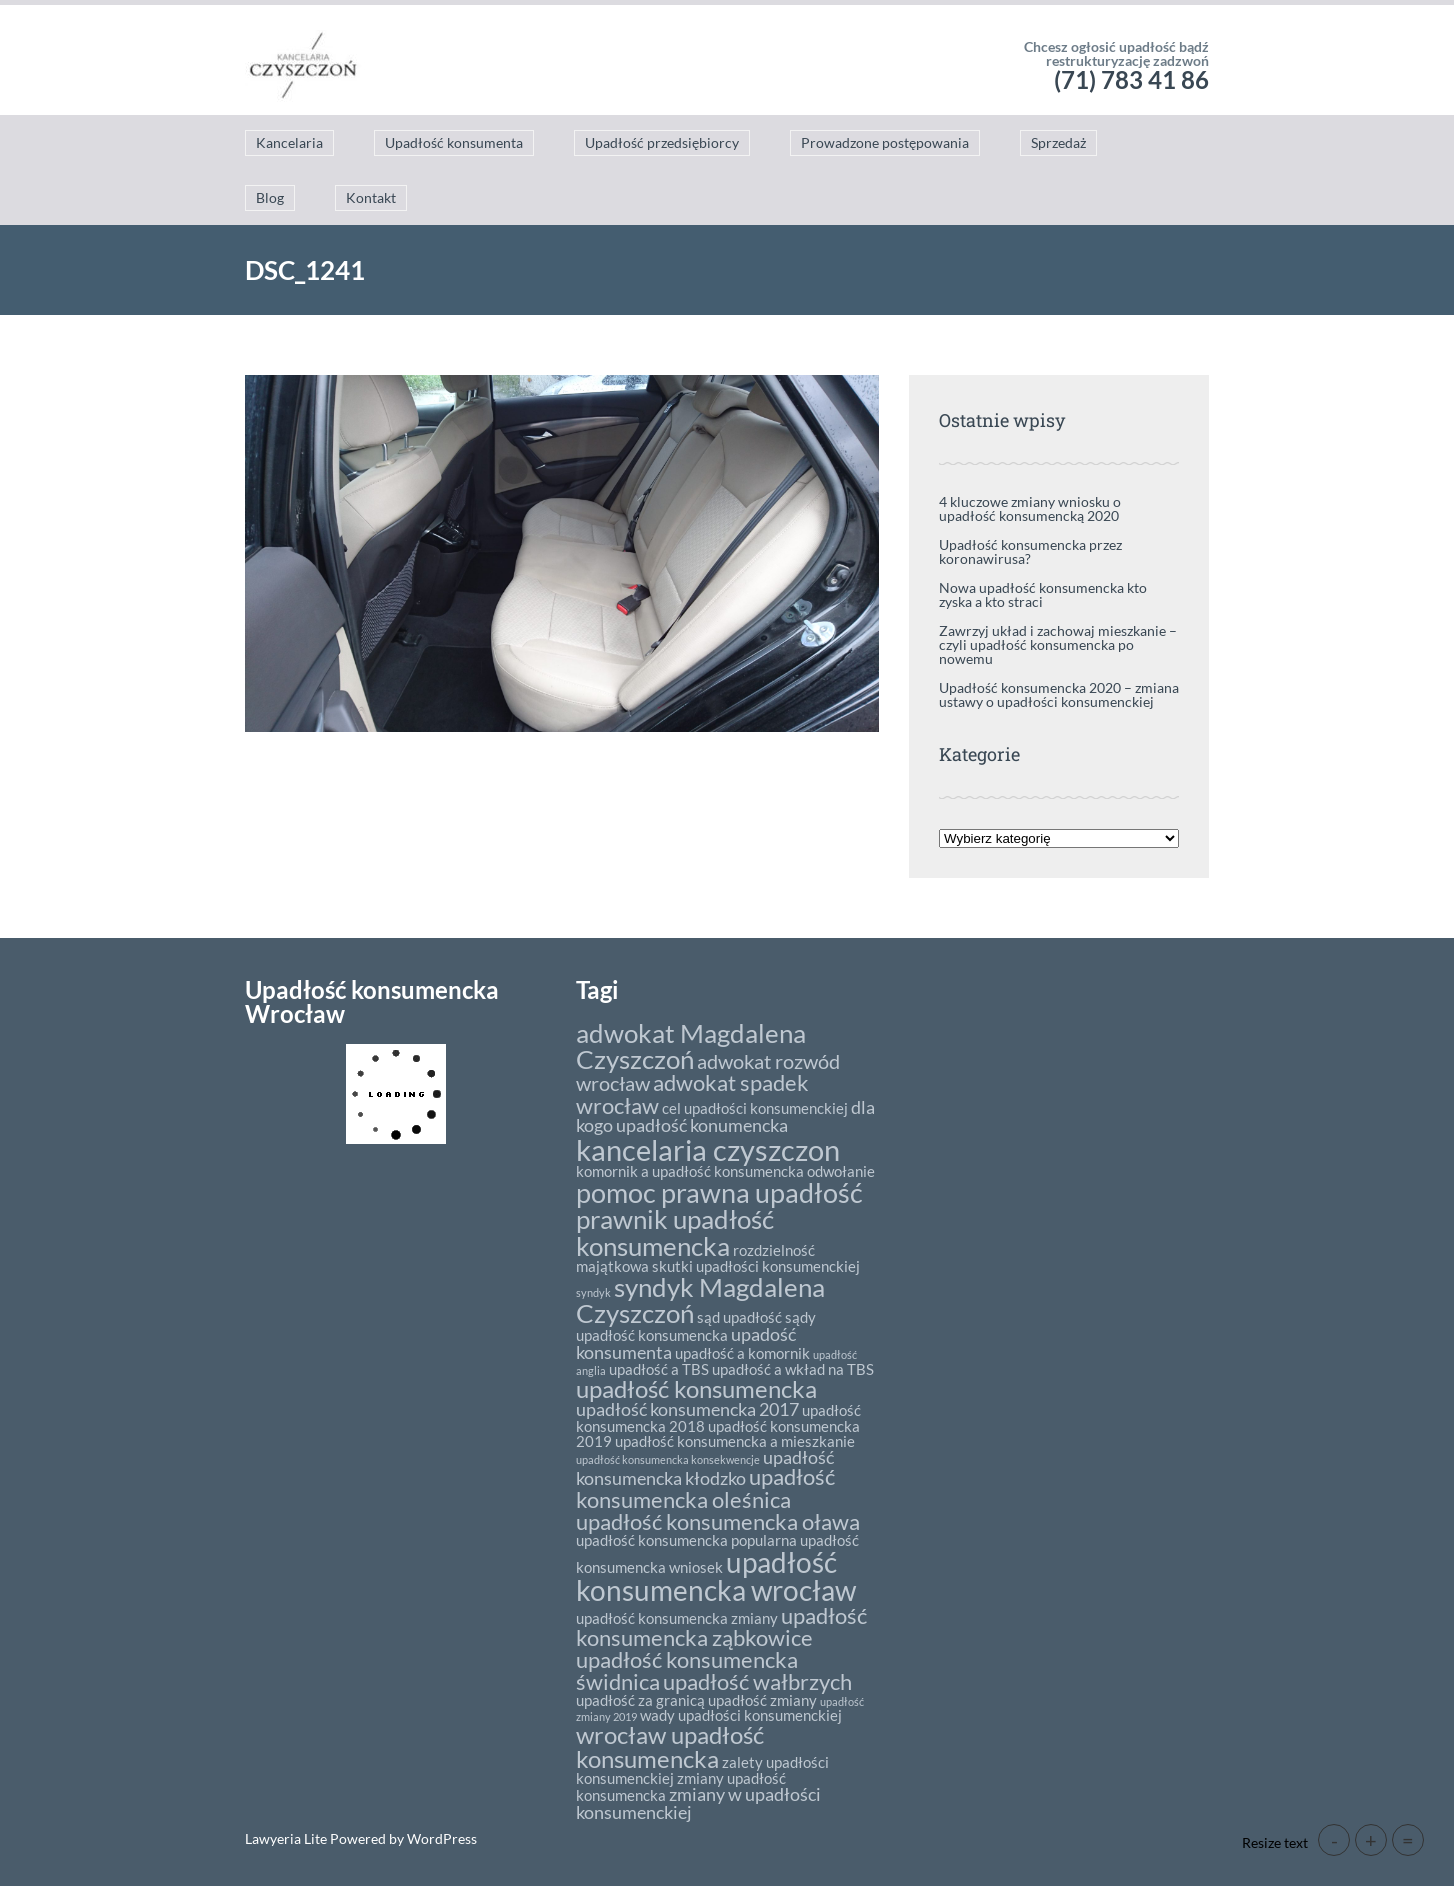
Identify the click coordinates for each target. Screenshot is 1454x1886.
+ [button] (1371, 1840)
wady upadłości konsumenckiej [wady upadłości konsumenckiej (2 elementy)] (741, 1715)
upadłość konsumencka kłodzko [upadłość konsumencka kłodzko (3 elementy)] (705, 1468)
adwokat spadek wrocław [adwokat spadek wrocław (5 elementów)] (692, 1093)
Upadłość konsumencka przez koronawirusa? (1030, 551)
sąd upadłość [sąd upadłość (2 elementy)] (739, 1317)
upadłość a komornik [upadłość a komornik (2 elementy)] (742, 1353)
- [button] (1334, 1840)
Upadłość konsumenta (454, 142)
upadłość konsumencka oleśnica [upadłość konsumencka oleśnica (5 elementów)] (705, 1487)
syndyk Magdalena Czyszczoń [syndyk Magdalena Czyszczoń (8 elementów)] (700, 1300)
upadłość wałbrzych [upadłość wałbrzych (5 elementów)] (757, 1681)
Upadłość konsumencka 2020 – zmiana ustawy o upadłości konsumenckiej (1059, 694)
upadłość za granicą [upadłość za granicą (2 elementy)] (640, 1700)
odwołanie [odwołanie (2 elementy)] (841, 1171)
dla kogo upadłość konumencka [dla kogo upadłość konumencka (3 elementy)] (725, 1116)
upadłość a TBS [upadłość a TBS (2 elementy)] (659, 1369)
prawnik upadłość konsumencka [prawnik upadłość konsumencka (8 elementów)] (675, 1232)
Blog (270, 197)
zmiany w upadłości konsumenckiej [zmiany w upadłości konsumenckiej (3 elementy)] (698, 1803)
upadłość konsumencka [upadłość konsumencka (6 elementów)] (696, 1388)
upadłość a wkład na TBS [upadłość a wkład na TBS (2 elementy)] (793, 1369)
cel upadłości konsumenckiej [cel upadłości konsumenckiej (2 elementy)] (755, 1108)
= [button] (1408, 1840)
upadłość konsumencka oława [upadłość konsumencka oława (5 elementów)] (718, 1521)
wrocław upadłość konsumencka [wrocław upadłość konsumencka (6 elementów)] (670, 1746)
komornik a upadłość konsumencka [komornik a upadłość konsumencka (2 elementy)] (690, 1171)
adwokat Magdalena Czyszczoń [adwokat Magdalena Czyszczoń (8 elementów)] (691, 1046)
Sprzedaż (1058, 142)
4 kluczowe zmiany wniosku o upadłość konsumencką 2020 (1030, 508)
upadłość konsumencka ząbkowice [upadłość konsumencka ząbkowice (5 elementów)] (721, 1626)
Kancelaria (289, 142)
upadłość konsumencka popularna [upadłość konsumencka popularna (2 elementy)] (686, 1540)
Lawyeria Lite (287, 1838)
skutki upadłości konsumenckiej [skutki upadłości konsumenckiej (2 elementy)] (756, 1266)
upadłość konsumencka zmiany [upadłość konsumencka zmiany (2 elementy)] (677, 1618)
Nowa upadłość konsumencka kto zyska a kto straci (1043, 594)
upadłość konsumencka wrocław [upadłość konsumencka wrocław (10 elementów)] (716, 1576)
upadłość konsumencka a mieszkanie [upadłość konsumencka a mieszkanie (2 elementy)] (735, 1441)
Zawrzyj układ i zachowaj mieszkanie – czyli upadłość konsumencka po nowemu (1058, 644)
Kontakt (371, 197)
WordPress (440, 1838)
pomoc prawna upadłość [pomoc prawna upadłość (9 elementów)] (719, 1192)
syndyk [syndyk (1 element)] (593, 1292)
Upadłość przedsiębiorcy (662, 142)
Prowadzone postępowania (885, 142)
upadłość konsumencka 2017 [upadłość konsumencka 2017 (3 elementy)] (687, 1409)
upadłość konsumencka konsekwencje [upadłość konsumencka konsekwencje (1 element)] (668, 1459)
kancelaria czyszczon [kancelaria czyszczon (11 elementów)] (708, 1149)
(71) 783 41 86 (1131, 79)
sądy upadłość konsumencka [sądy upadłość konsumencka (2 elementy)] (696, 1326)
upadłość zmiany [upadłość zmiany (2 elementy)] (762, 1700)
